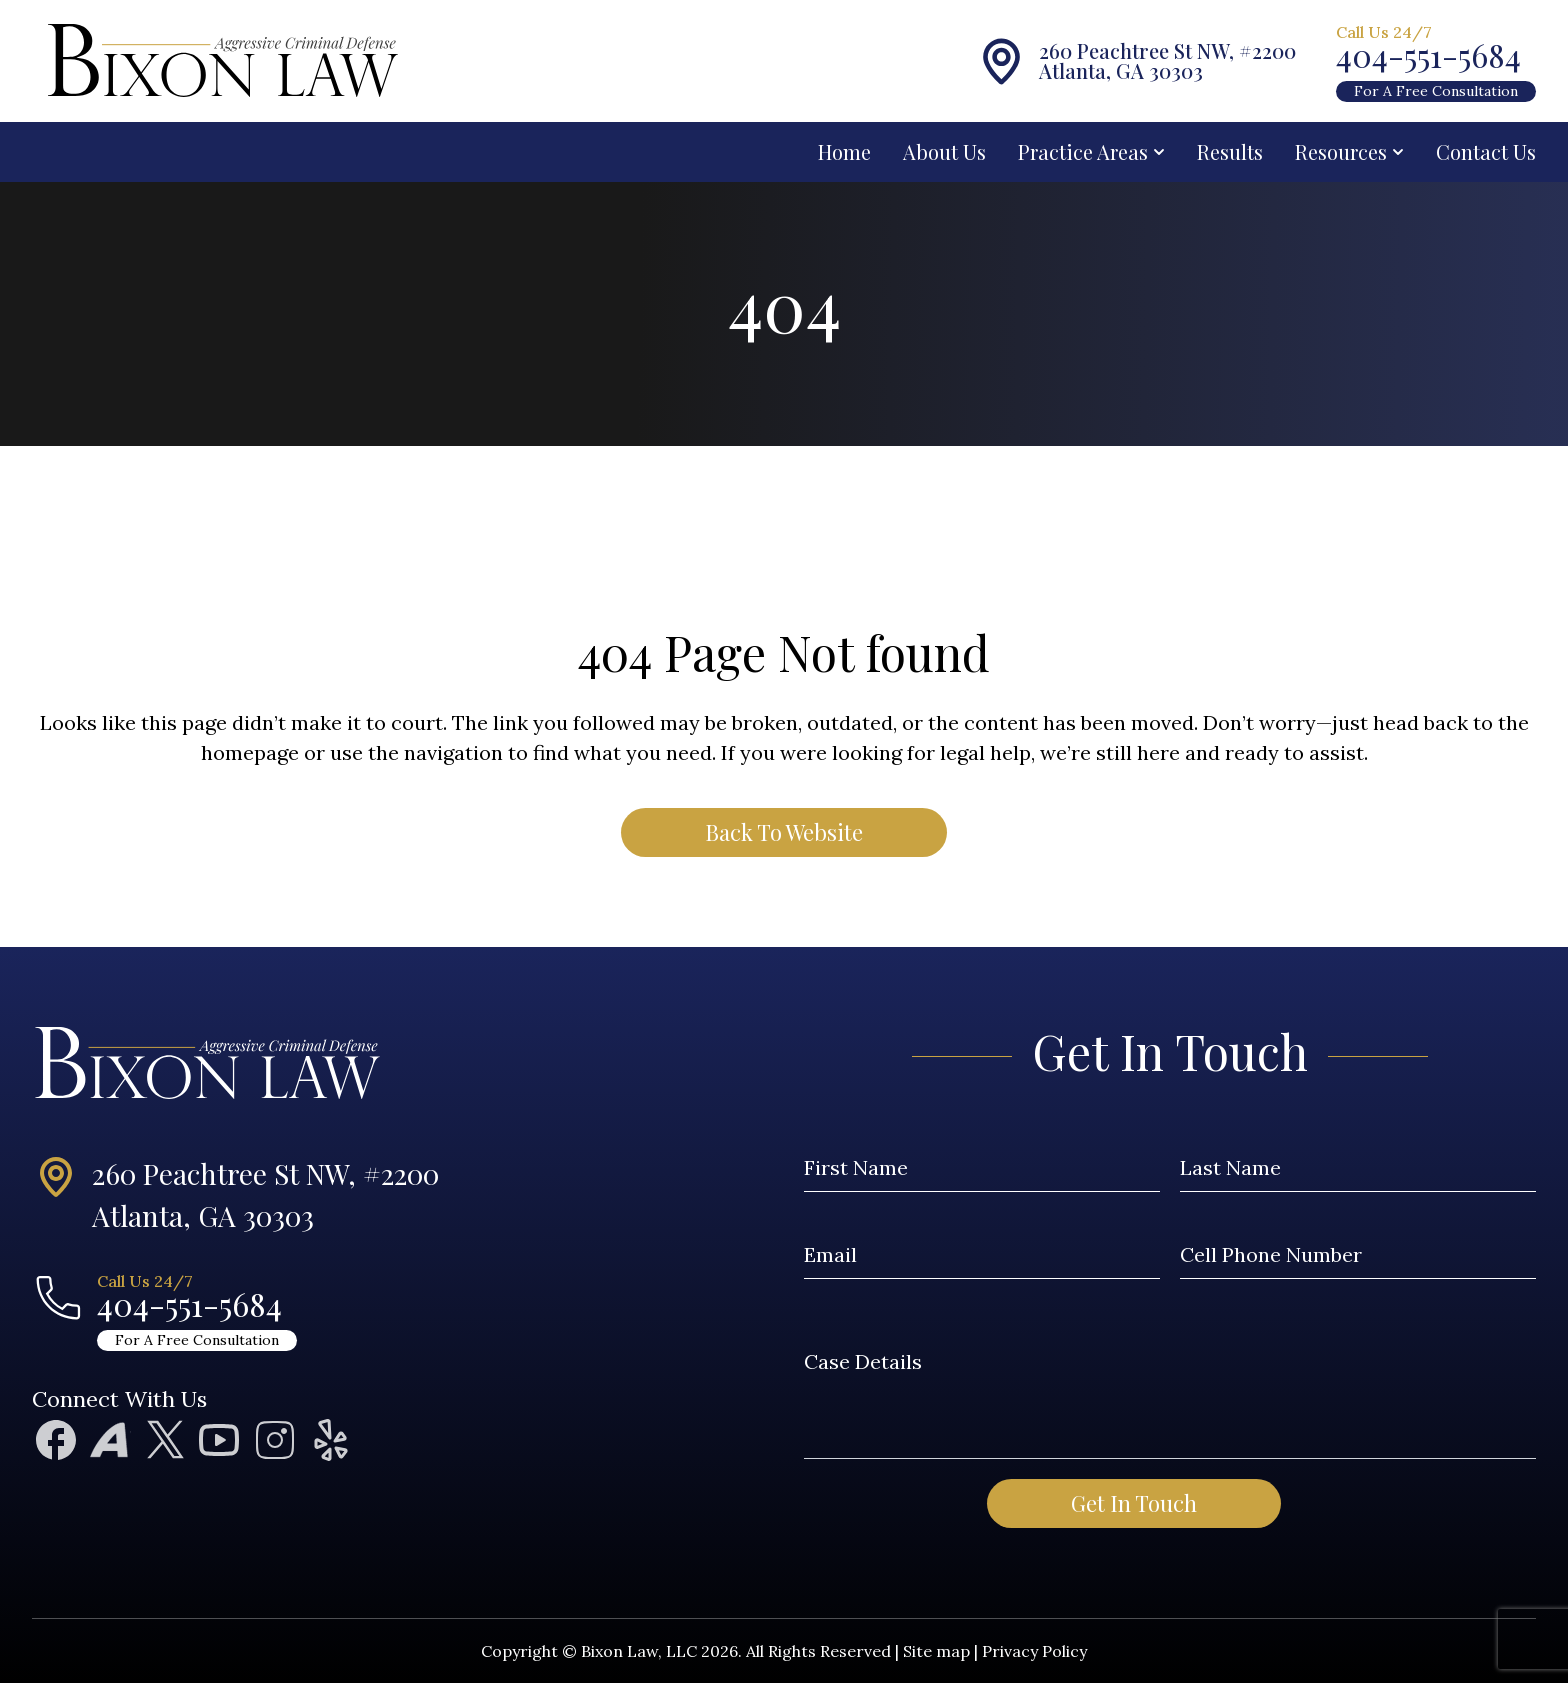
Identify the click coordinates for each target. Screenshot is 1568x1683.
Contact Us (1486, 151)
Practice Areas (1091, 151)
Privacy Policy (1034, 1651)
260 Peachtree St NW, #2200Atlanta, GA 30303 (265, 1194)
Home (844, 151)
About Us (944, 151)
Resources (1349, 151)
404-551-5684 (1428, 55)
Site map (936, 1651)
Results (1230, 151)
